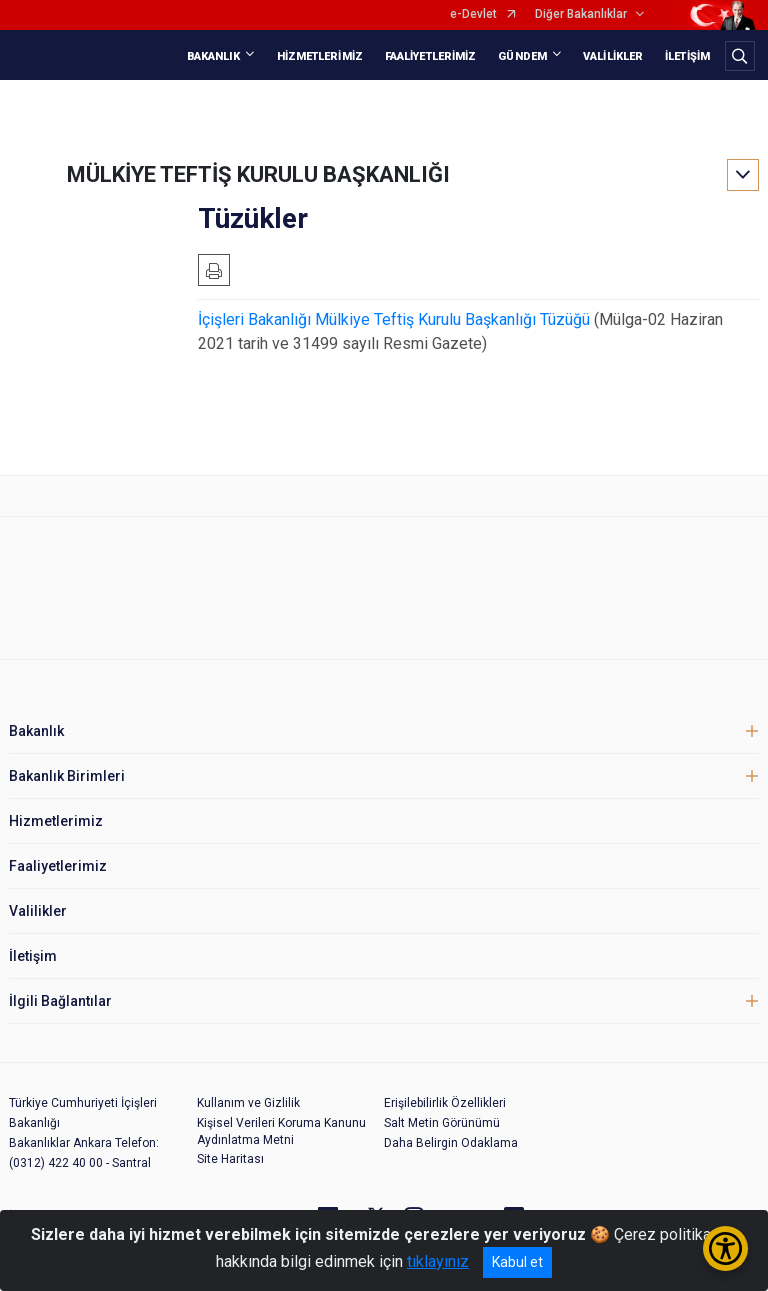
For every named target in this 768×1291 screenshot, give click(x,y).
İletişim (33, 956)
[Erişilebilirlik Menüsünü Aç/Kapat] (725, 1248)
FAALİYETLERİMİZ (431, 56)
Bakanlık (36, 731)
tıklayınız (438, 1261)
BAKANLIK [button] (214, 56)
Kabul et (517, 1262)
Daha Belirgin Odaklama (451, 1143)
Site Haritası (230, 1159)
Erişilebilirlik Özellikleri (445, 1103)
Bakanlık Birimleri (67, 776)
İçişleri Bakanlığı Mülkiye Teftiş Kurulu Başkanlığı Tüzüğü (394, 319)
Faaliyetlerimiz (58, 866)
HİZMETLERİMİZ (320, 56)
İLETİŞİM (687, 56)
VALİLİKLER (613, 56)
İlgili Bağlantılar (60, 1001)
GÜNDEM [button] (522, 56)
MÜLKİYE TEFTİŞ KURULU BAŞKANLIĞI (258, 174)
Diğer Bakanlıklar (581, 14)
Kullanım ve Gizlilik (248, 1103)
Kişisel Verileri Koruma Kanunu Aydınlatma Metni (281, 1131)
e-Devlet (473, 14)
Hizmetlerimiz (56, 821)
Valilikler (38, 911)
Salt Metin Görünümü (442, 1123)
